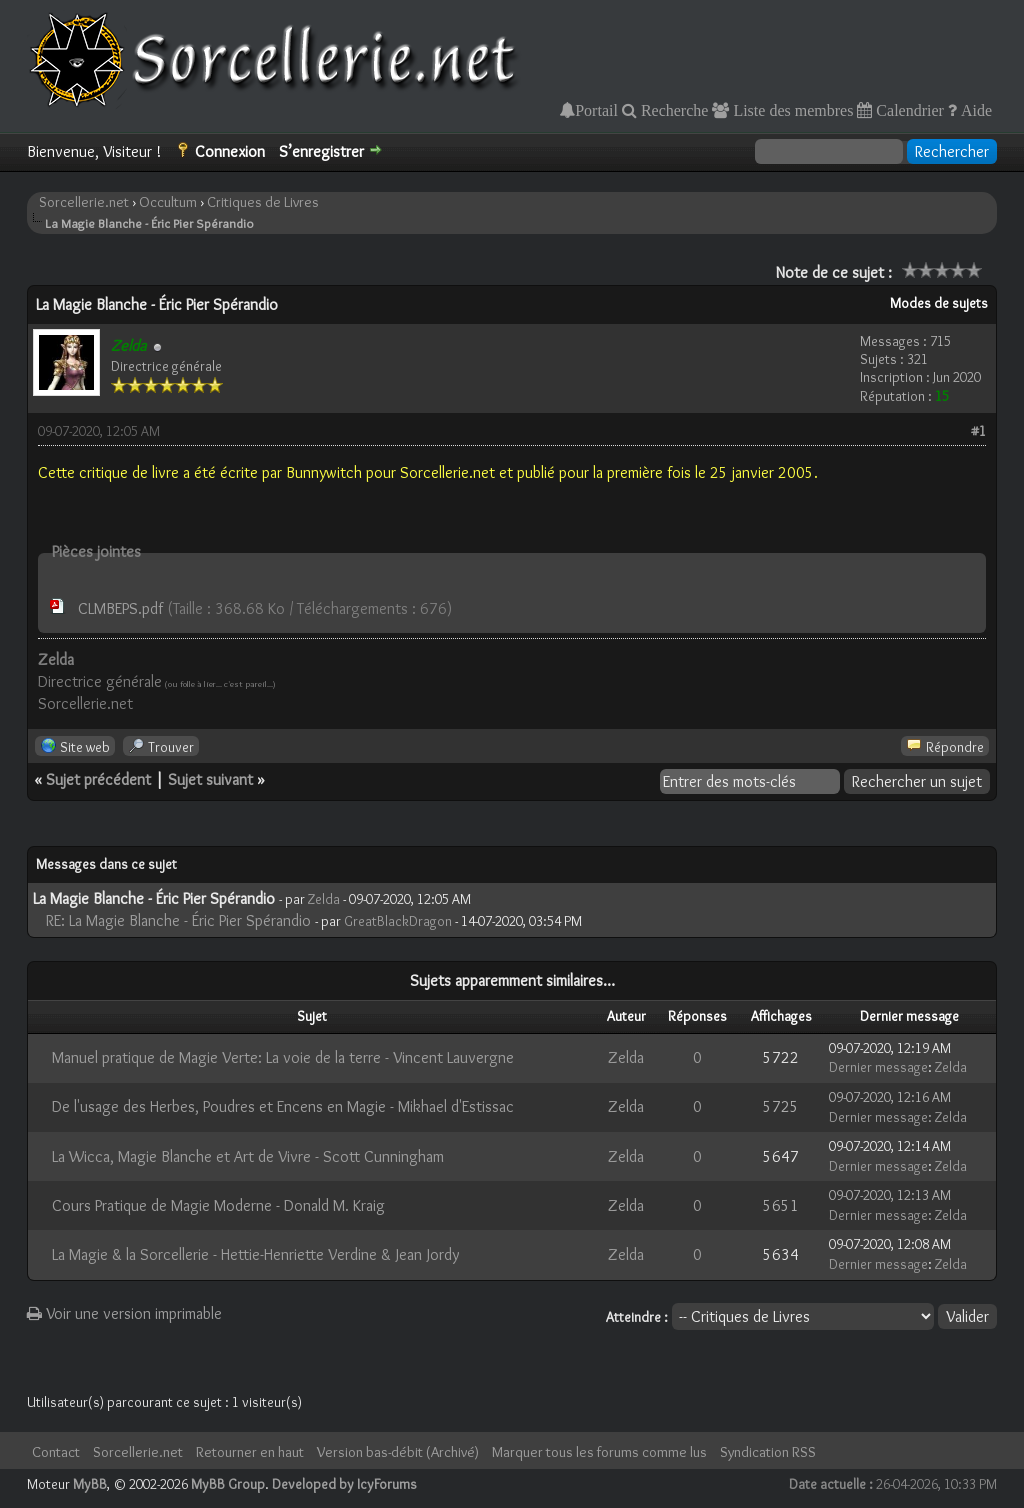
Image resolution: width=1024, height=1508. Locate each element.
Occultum (168, 202)
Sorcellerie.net (84, 202)
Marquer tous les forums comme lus (599, 1452)
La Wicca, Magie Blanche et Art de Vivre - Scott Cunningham (248, 1156)
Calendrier (908, 110)
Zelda (324, 899)
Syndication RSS (768, 1452)
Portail (596, 110)
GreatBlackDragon (398, 921)
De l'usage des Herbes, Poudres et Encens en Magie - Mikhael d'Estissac (283, 1106)
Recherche (673, 110)
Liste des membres (791, 110)
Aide (974, 110)
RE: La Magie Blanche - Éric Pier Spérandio (178, 920)
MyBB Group (228, 1484)
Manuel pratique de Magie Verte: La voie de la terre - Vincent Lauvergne (283, 1057)
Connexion (230, 151)
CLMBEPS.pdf (120, 608)
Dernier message (878, 1067)
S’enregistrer (321, 151)
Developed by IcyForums (344, 1484)
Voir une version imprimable (124, 1313)
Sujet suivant (210, 779)
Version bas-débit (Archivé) (398, 1452)
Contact (56, 1452)
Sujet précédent (98, 779)
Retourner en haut (250, 1452)
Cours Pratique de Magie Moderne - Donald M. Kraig (218, 1205)
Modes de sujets (939, 303)
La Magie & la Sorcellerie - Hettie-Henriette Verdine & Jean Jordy (255, 1254)
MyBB (90, 1484)
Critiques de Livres (263, 202)
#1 (978, 431)
